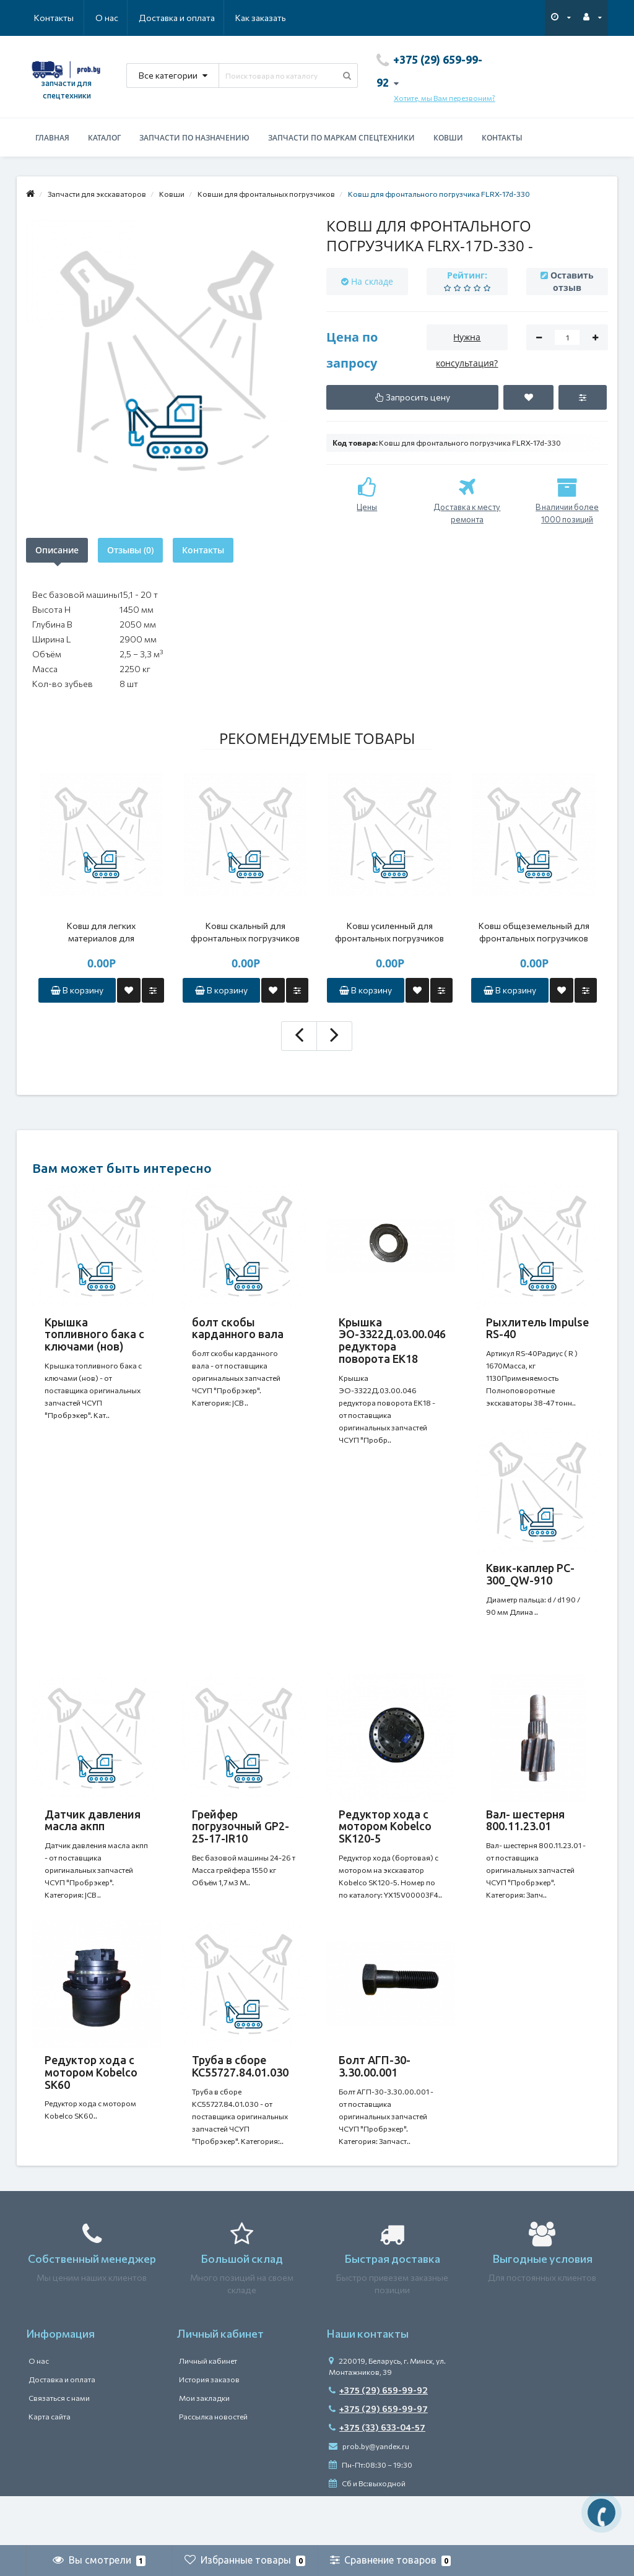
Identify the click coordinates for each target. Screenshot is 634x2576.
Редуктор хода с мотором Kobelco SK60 (91, 2109)
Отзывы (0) (130, 550)
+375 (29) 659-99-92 (378, 2439)
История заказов (209, 2428)
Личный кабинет (208, 2410)
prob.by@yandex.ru (369, 2495)
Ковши (448, 137)
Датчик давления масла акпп (93, 1845)
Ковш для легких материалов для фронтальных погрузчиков (100, 932)
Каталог (104, 137)
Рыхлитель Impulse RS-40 (537, 1328)
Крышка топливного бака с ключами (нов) (94, 1334)
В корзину (77, 990)
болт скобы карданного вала (238, 1328)
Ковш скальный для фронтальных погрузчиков (245, 931)
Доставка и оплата (117, 17)
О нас (45, 17)
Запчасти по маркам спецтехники (341, 137)
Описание (57, 550)
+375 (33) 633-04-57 (377, 2476)
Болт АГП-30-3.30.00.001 (374, 2103)
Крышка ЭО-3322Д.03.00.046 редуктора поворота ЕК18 (392, 1340)
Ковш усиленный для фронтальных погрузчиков (389, 931)
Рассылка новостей (213, 2465)
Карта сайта (49, 2465)
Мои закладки (204, 2447)
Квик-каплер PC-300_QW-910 (530, 1586)
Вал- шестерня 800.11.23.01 (525, 1845)
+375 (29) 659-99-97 (378, 2458)
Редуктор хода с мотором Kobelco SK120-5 (385, 1851)
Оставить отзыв (572, 281)
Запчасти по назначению (194, 137)
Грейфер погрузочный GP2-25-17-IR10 (240, 1851)
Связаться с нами (59, 2447)
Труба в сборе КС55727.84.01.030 (240, 2103)
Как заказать (201, 17)
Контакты (269, 17)
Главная (52, 137)
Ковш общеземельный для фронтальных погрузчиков (534, 931)
